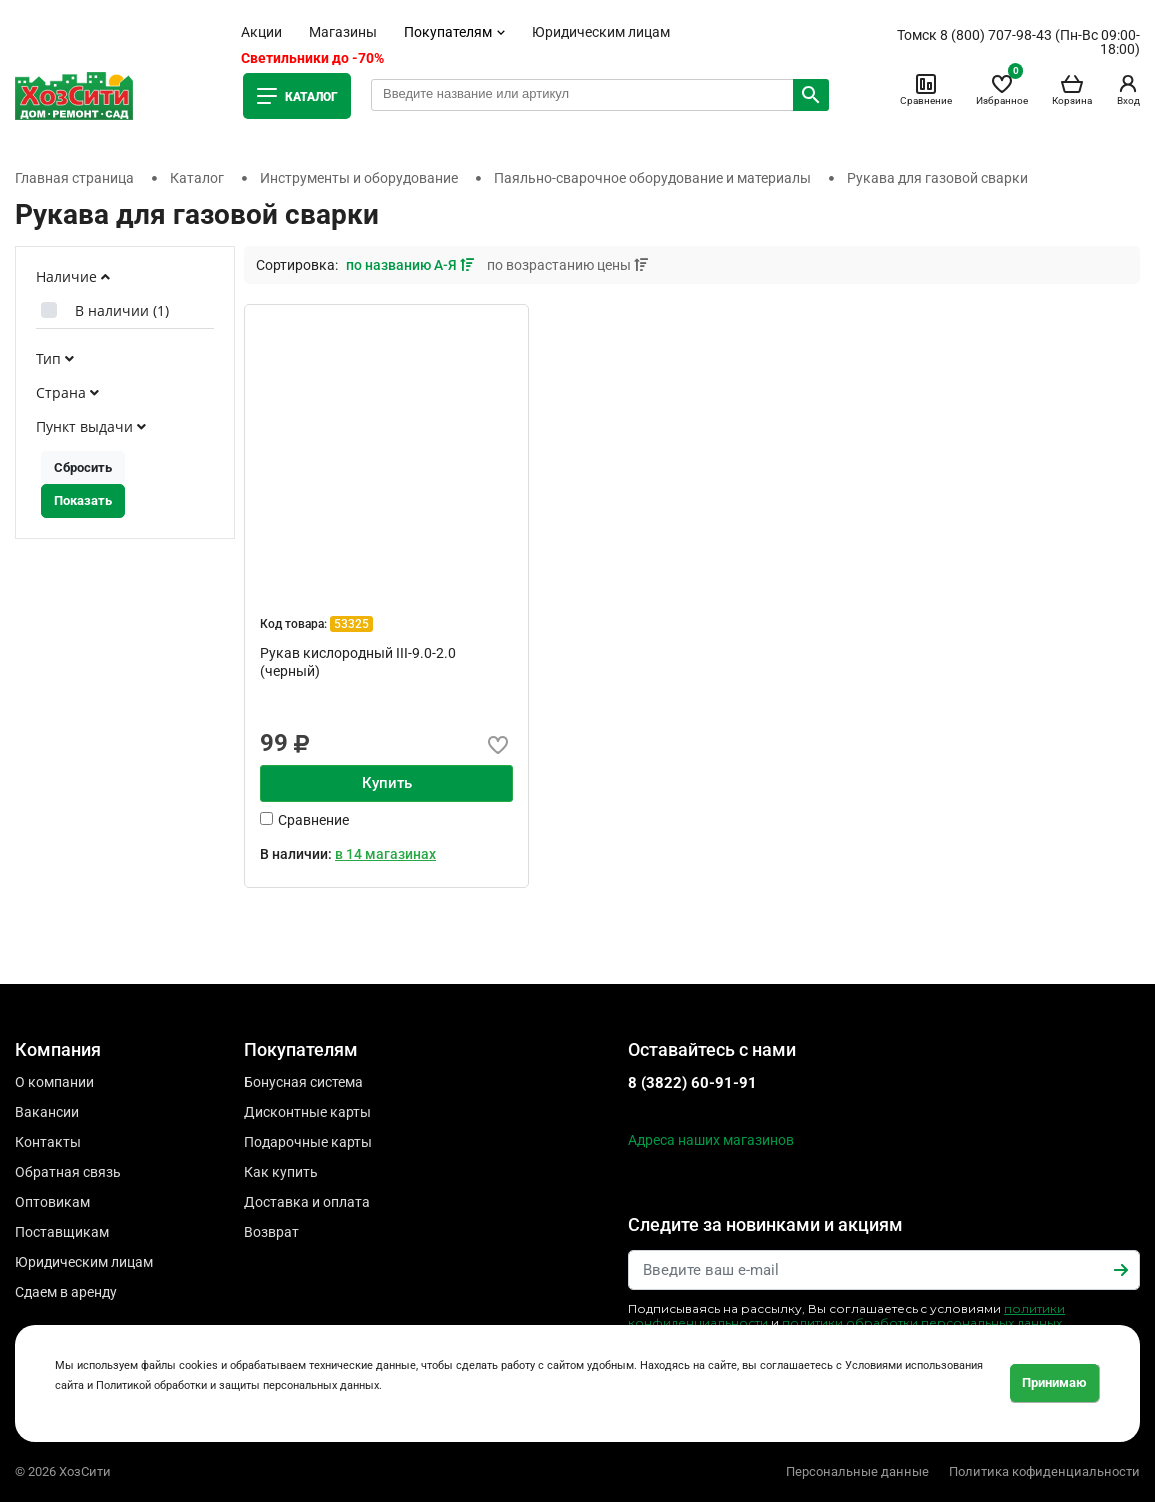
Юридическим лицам (601, 32)
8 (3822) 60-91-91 (692, 1083)
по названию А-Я (411, 265)
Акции (261, 32)
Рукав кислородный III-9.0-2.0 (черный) (358, 662)
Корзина (1072, 89)
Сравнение (926, 89)
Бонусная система (303, 1082)
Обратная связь (68, 1172)
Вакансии (47, 1112)
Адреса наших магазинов (711, 1140)
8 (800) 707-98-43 (996, 35)
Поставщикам (62, 1232)
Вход (1128, 89)
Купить (387, 783)
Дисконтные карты (307, 1112)
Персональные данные (857, 1471)
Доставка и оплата (307, 1202)
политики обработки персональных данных (922, 1322)
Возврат (271, 1232)
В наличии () (122, 310)
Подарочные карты (308, 1142)
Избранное (1002, 89)
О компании (54, 1082)
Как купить (281, 1172)
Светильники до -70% (312, 58)
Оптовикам (52, 1202)
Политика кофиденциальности (1044, 1471)
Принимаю (1054, 1382)
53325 (351, 624)
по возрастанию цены (567, 265)
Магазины (343, 32)
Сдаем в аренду (66, 1292)
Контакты (48, 1142)
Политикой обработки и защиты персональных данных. (239, 1385)
